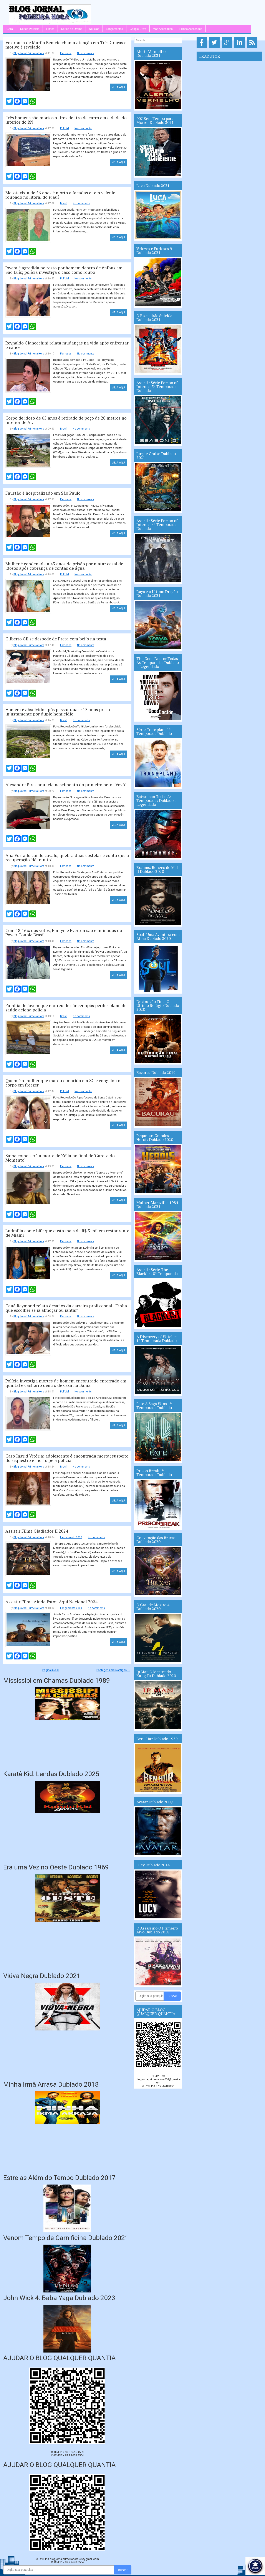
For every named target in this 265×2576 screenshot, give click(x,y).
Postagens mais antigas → (113, 1670)
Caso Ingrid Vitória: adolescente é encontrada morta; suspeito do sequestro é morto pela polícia (67, 1458)
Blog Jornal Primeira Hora (28, 53)
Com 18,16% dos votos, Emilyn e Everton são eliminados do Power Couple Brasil (63, 932)
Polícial (64, 128)
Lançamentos (114, 28)
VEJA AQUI (119, 87)
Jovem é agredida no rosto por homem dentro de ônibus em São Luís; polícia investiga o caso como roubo (64, 270)
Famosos (65, 53)
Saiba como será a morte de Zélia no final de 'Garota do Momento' (60, 1158)
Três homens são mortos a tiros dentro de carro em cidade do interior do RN (66, 120)
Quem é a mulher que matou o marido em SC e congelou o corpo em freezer (62, 1082)
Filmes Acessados (190, 28)
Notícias (94, 28)
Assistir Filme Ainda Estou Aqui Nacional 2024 (51, 1602)
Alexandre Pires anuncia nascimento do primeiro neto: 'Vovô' (65, 785)
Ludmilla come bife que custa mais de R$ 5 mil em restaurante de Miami (67, 1233)
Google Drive (138, 28)
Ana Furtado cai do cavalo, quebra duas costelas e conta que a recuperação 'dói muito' (67, 857)
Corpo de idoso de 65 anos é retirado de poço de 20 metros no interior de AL (66, 420)
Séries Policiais (29, 28)
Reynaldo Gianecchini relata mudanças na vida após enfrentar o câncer (67, 345)
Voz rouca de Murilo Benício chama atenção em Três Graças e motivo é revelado (65, 44)
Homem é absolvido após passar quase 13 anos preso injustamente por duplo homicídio (57, 711)
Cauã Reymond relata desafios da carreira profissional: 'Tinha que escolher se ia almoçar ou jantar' (66, 1308)
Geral (10, 28)
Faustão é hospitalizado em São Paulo (43, 493)
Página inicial (50, 1670)
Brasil (63, 203)
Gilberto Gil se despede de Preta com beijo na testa (55, 639)
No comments (85, 53)
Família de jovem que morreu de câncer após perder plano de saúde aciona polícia (65, 1007)
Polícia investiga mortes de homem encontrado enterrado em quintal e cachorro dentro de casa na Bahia (65, 1383)
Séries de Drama (71, 28)
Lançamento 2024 (71, 1537)
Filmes (50, 28)
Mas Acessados (163, 28)
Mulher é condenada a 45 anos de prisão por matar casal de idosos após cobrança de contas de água (64, 566)
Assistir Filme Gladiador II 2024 (36, 1531)
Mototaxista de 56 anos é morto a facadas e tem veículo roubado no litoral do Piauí (60, 195)
